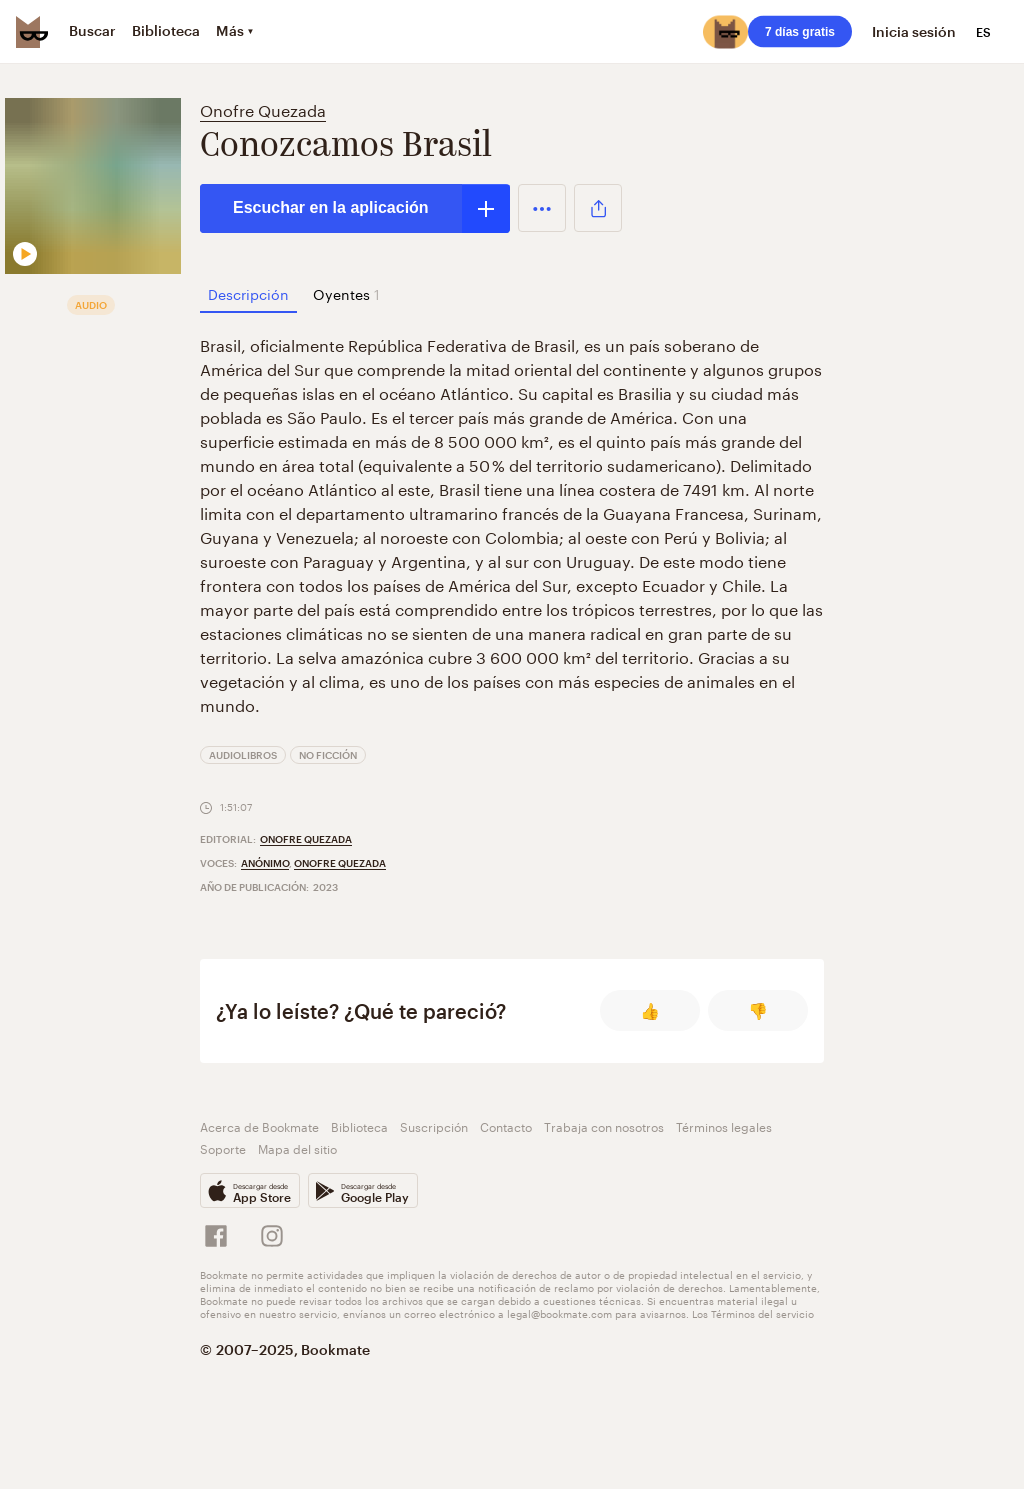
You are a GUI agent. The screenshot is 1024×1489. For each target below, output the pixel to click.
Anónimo (265, 863)
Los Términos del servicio (753, 1313)
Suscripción (434, 1125)
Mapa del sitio (297, 1147)
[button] (542, 208)
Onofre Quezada (263, 108)
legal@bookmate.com (559, 1313)
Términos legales (724, 1125)
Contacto (506, 1125)
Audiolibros (243, 755)
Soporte (223, 1147)
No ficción (328, 755)
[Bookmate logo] (32, 32)
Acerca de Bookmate (259, 1125)
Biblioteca (359, 1125)
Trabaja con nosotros (604, 1125)
